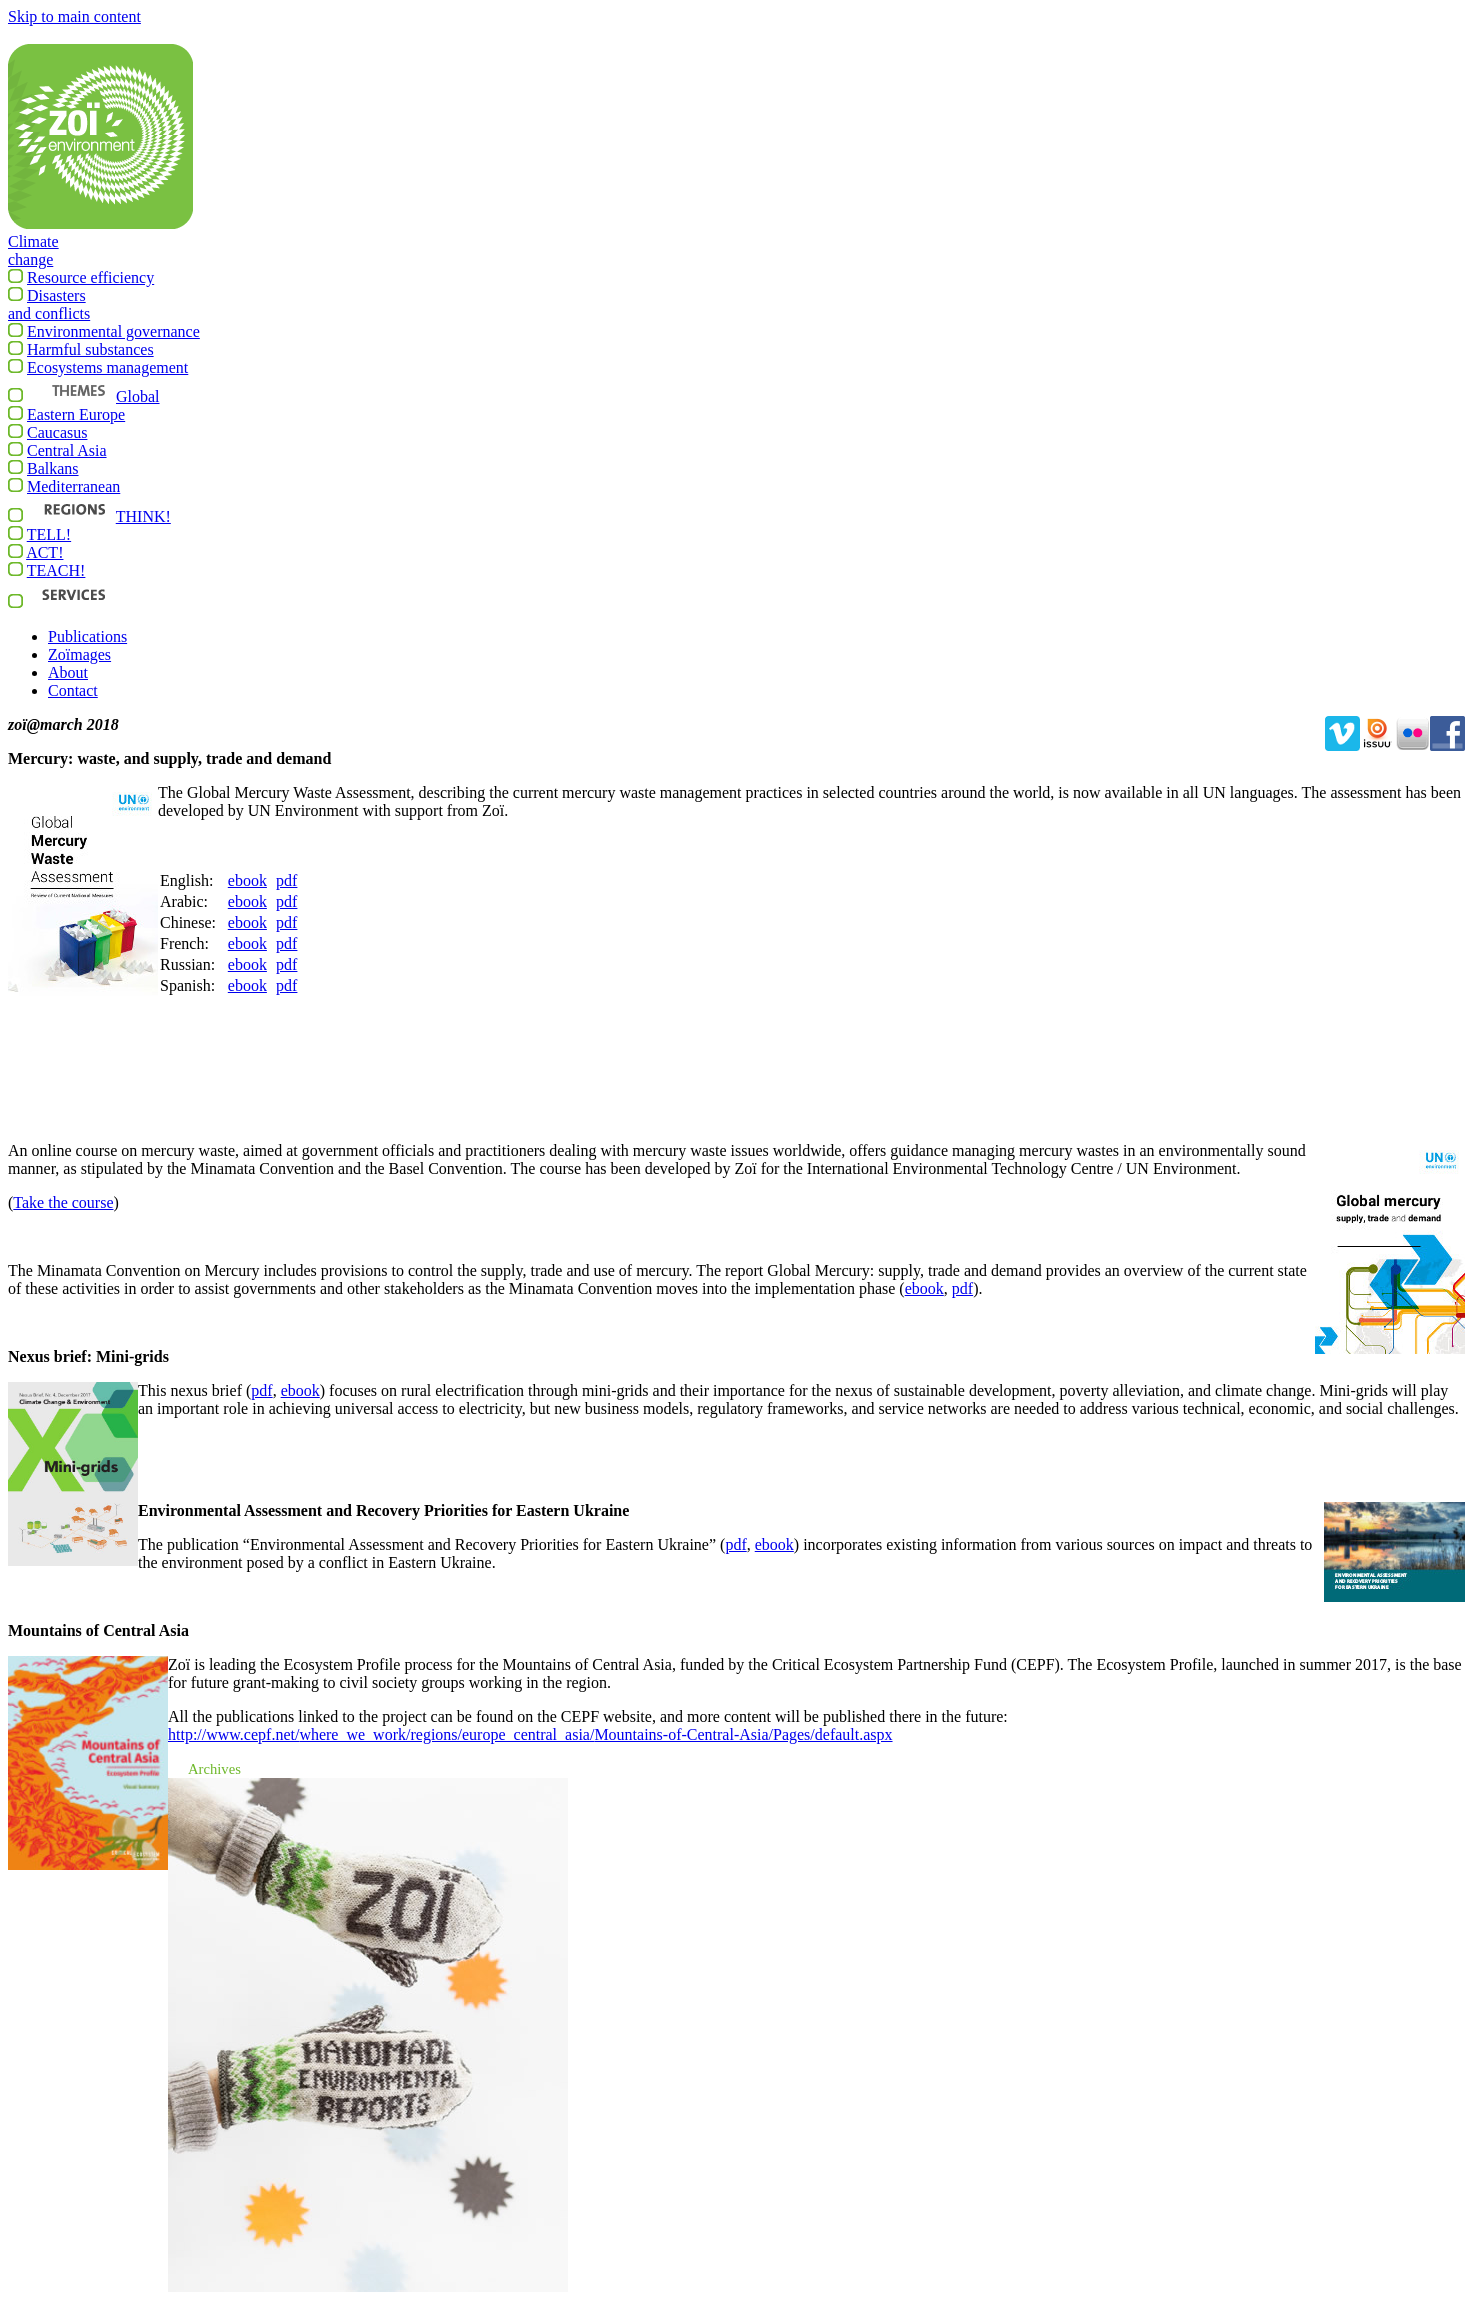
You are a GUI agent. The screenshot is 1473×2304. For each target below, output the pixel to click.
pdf (286, 880)
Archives (214, 1769)
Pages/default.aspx (530, 1734)
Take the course (63, 1202)
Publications (87, 636)
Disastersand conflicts (49, 312)
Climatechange (33, 258)
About (68, 672)
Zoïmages (79, 654)
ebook (247, 880)
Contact (73, 690)
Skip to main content (74, 16)
